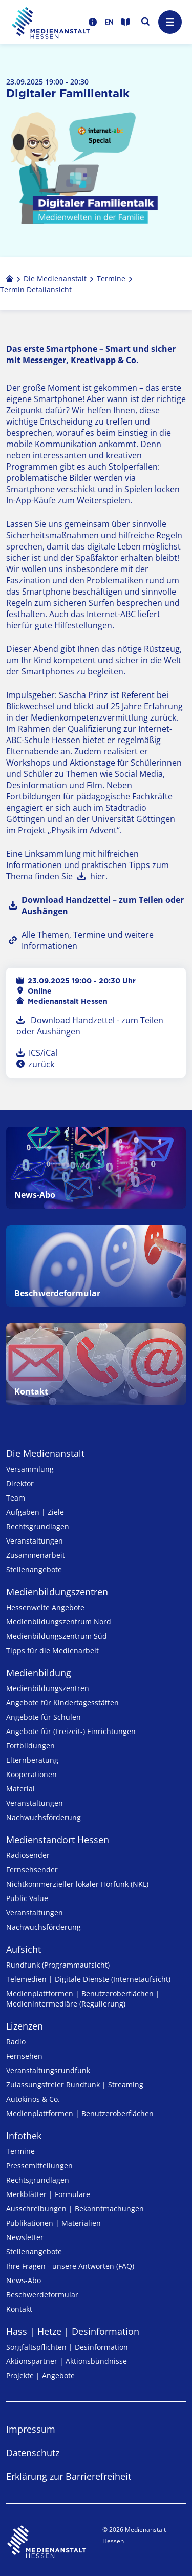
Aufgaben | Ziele (35, 1512)
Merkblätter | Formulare (48, 2194)
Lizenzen (24, 2026)
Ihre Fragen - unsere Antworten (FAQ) (70, 2266)
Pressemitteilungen (39, 2165)
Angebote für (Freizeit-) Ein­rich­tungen (71, 1731)
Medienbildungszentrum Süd (56, 1636)
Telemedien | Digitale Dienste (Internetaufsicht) (88, 1979)
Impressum (30, 2429)
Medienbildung (38, 1672)
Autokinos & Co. (33, 2099)
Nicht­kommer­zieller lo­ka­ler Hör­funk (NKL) (77, 1884)
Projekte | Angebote (40, 2375)
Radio (16, 2041)
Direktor (20, 1483)
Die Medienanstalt (45, 1453)
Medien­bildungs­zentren (57, 1592)
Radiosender (28, 1855)
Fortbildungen (30, 1745)
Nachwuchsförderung (43, 1817)
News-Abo (23, 2280)
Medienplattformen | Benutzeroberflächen (80, 2113)
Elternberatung (32, 1760)
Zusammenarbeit (35, 1555)
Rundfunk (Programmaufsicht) (58, 1965)
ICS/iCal (43, 1053)
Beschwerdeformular (42, 2294)
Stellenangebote (34, 1569)
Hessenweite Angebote (45, 1607)
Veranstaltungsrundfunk (48, 2070)
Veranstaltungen (34, 1541)
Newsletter (25, 2237)
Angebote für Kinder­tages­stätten (62, 1702)
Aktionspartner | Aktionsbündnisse (66, 2361)
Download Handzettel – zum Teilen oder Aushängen (103, 905)
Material (20, 1788)
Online (40, 991)
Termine (20, 2151)
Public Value (27, 1898)
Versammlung (30, 1469)
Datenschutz (32, 2452)
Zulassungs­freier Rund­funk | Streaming (74, 2084)
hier (97, 876)
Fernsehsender (32, 1869)
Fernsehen (24, 2056)
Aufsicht (23, 1949)
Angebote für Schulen (43, 1717)
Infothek (23, 2135)
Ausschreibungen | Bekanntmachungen (75, 2208)
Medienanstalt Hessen (68, 1001)
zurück (40, 1064)
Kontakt (19, 2309)
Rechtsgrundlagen (37, 1526)
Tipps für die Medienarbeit (52, 1650)
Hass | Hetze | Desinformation (72, 2331)
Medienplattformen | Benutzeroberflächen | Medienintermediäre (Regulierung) (83, 1999)
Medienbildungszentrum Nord (58, 1622)
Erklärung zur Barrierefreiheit (68, 2476)
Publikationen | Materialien (53, 2223)
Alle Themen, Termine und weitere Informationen (88, 940)
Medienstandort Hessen (57, 1839)
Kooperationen (31, 1774)
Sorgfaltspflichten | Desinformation (67, 2347)
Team (15, 1498)
